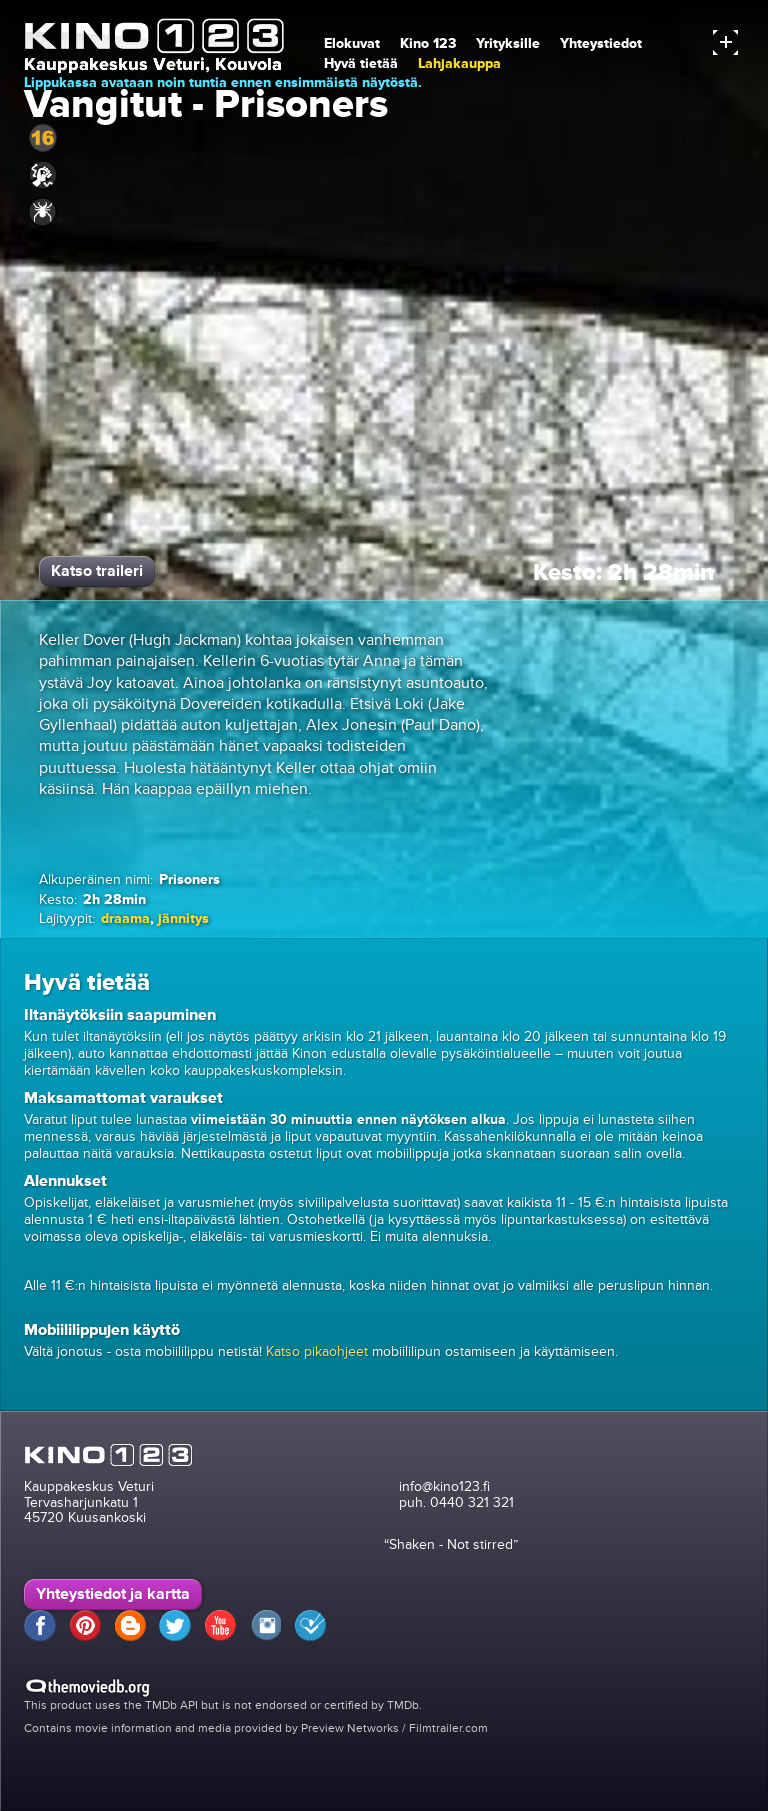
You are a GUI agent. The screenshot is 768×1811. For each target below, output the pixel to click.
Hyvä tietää (361, 63)
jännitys (183, 918)
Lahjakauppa (459, 63)
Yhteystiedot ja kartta (113, 1594)
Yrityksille (508, 43)
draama (125, 918)
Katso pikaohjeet (317, 1351)
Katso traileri (97, 571)
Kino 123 (428, 43)
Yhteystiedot (601, 43)
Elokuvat (352, 43)
